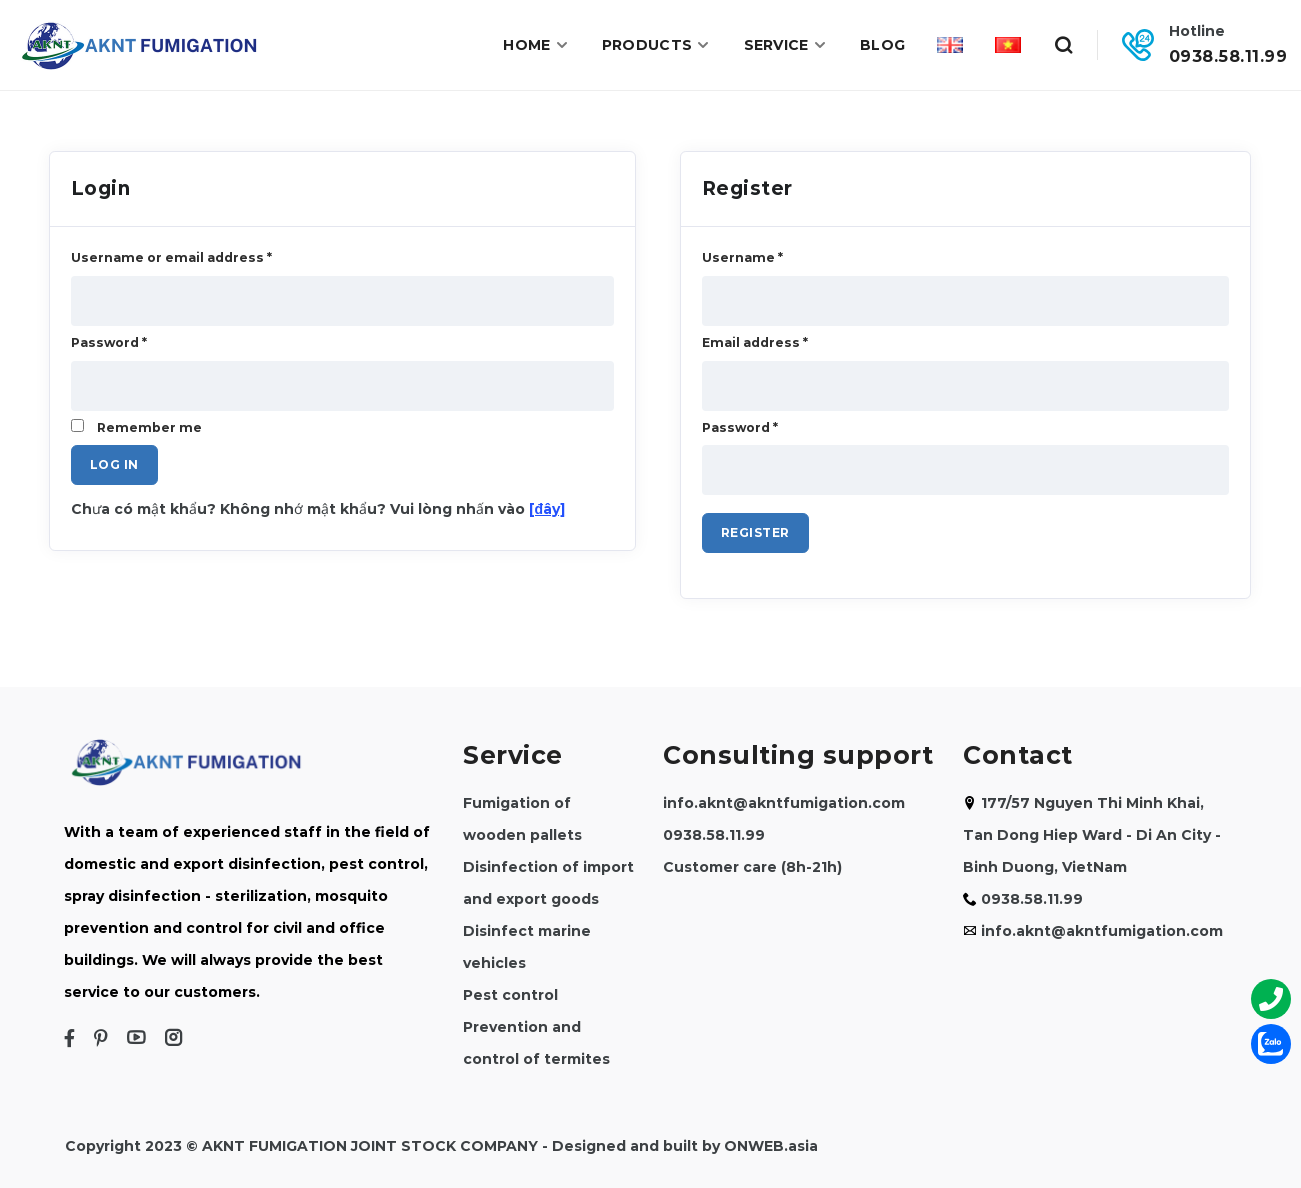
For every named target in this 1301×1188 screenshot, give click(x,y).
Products (657, 45)
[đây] (547, 509)
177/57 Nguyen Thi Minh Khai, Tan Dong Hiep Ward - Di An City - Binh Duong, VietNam (1092, 835)
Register (755, 532)
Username (742, 257)
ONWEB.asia (771, 1146)
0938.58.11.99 (1228, 56)
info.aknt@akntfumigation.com (784, 803)
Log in (114, 464)
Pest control (510, 995)
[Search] (1063, 45)
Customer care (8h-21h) (752, 867)
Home (536, 45)
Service (786, 45)
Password (740, 427)
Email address (755, 342)
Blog (882, 45)
